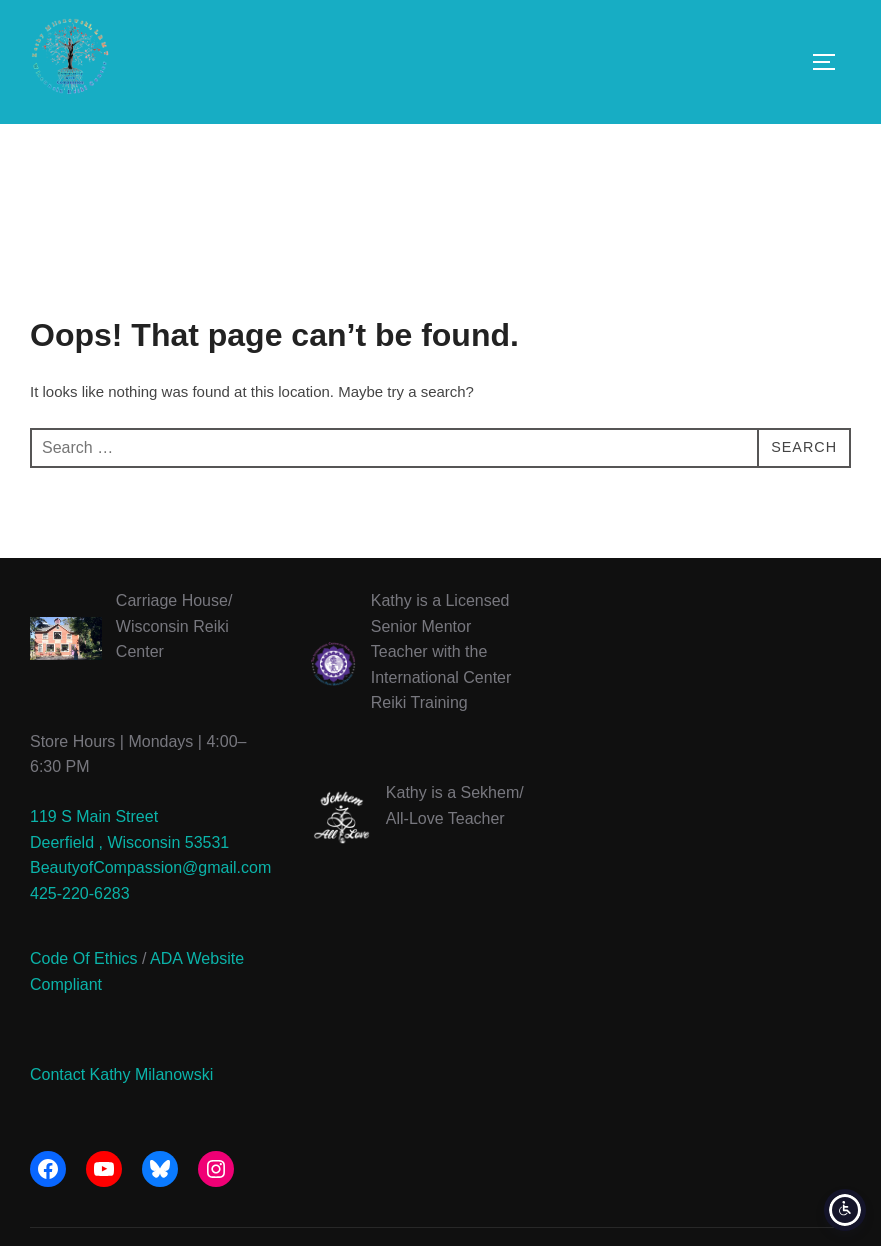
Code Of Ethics (84, 1003)
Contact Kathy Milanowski (121, 1118)
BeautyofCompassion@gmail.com (150, 911)
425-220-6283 (80, 937)
